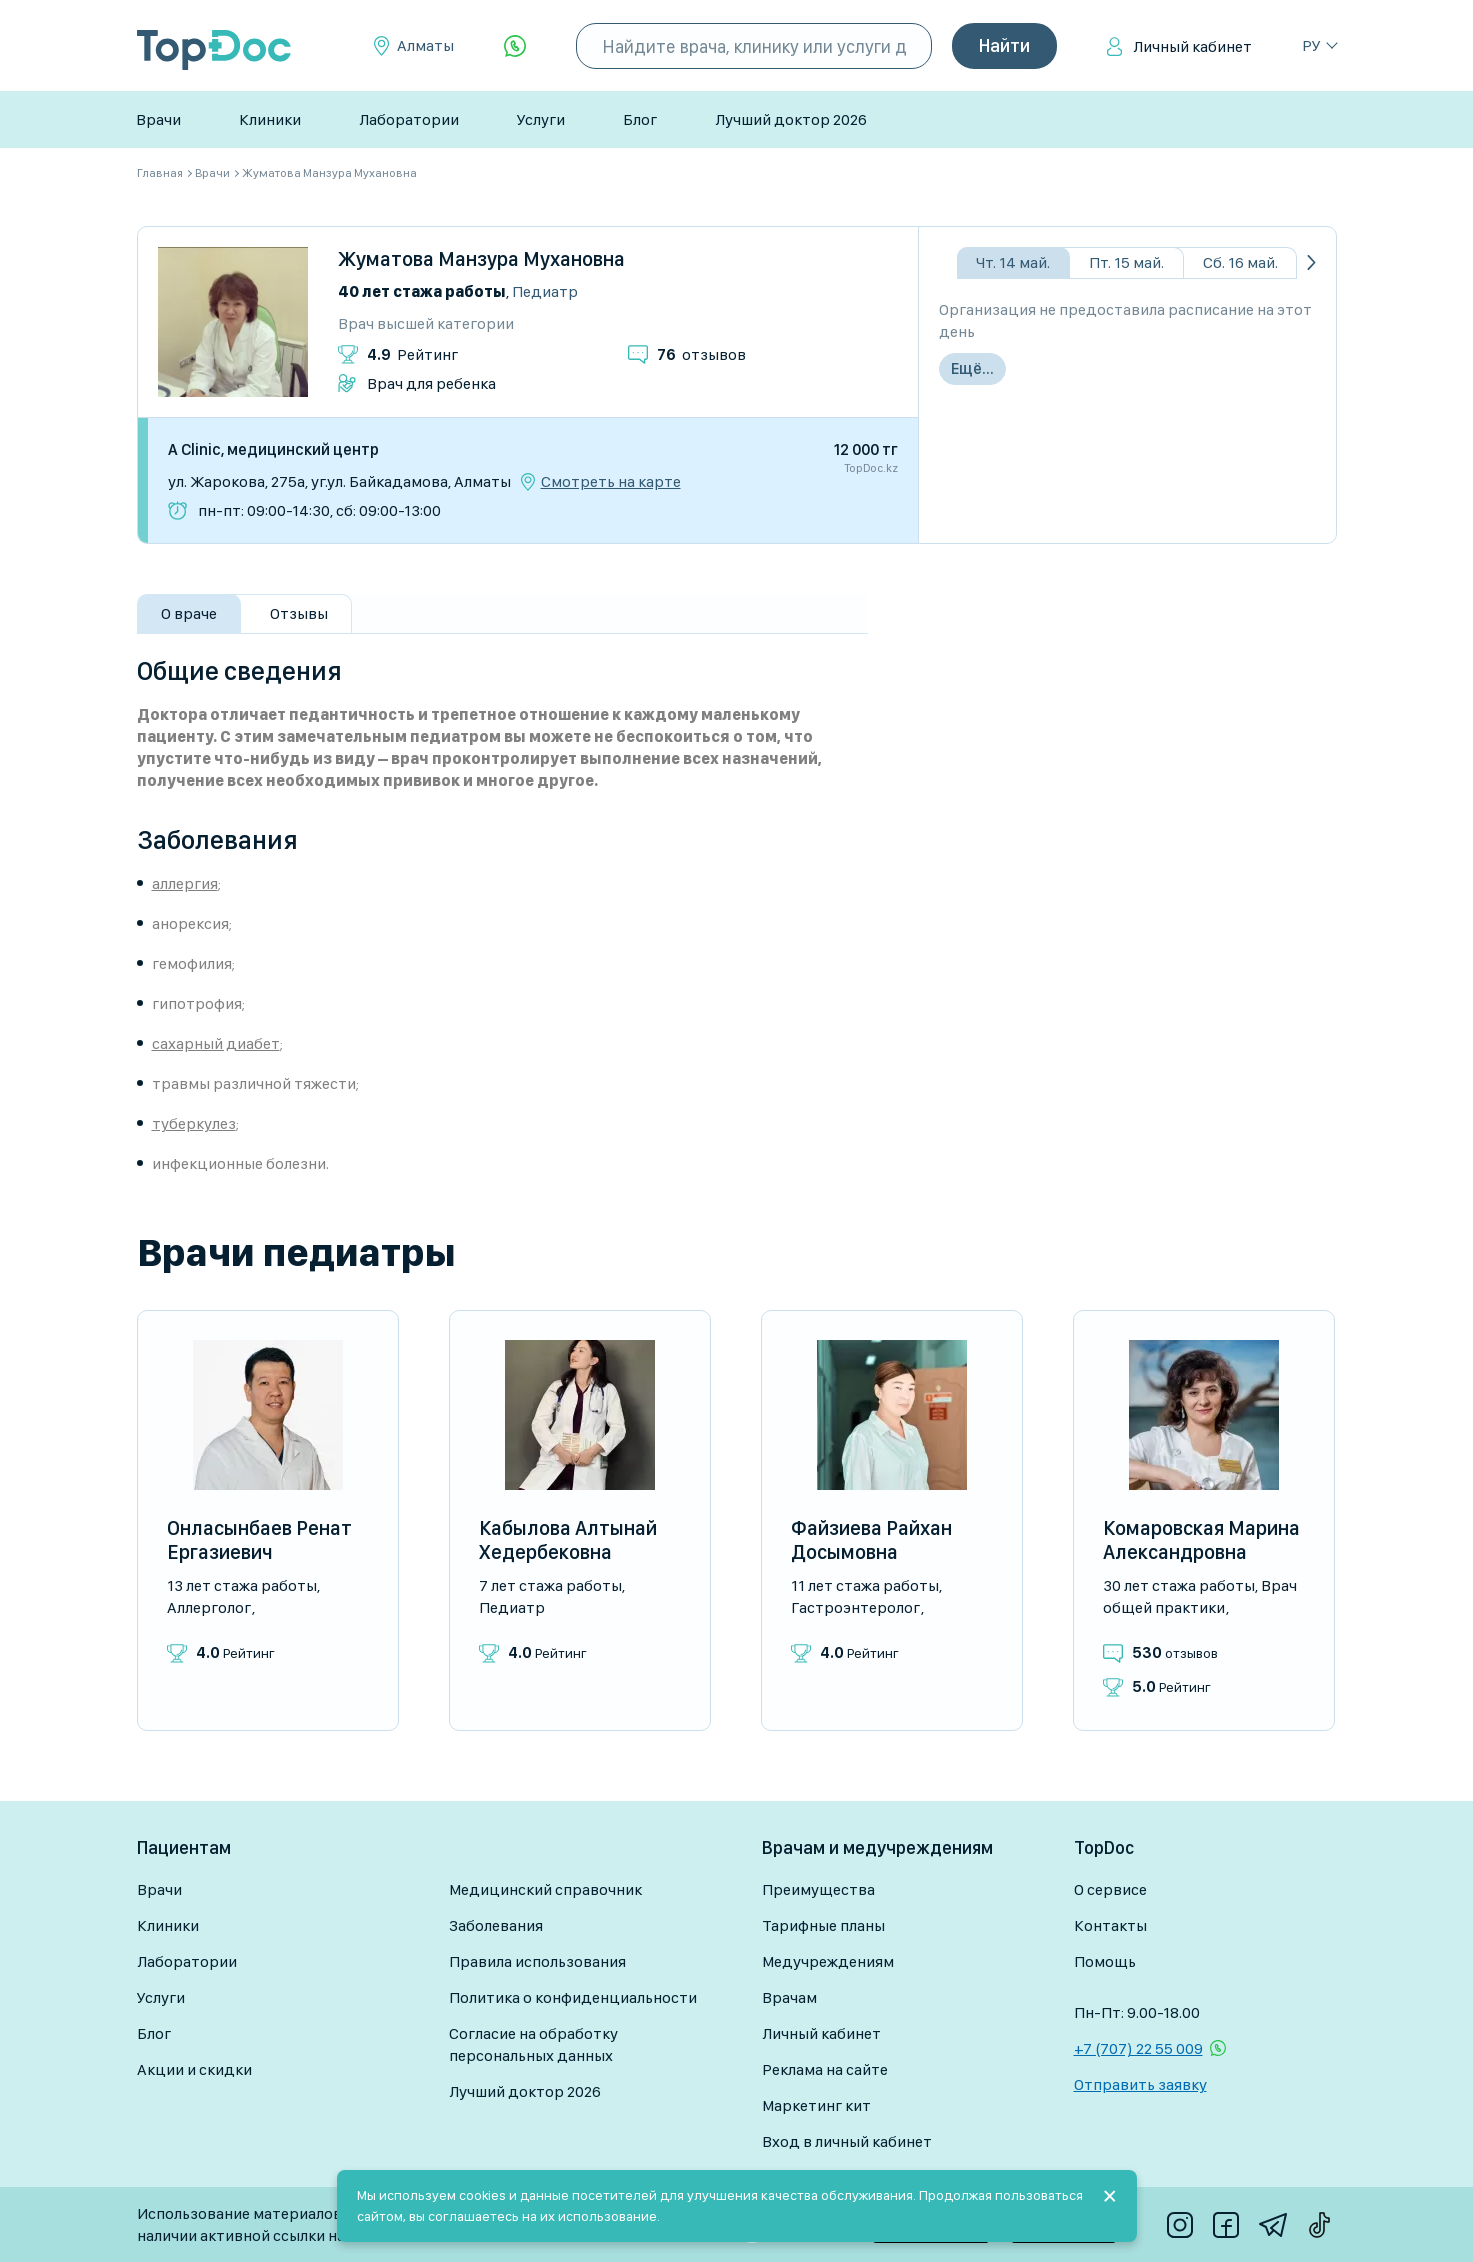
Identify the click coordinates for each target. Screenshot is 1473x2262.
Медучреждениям (828, 1961)
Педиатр (545, 291)
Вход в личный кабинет (847, 2141)
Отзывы (299, 613)
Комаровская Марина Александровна (1201, 1540)
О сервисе (1110, 1889)
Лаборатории (409, 119)
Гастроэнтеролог (855, 1607)
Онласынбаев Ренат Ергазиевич (259, 1540)
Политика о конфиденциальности (573, 1997)
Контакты (1110, 1925)
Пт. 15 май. (1126, 262)
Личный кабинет (1192, 46)
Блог (640, 119)
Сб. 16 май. (1240, 262)
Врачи (158, 119)
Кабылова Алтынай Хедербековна (568, 1540)
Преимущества (818, 1889)
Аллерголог (209, 1607)
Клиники (270, 119)
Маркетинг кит (816, 2105)
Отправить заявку (1140, 2084)
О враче (189, 613)
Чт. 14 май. (1013, 262)
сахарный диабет (216, 1043)
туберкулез (194, 1123)
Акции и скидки (194, 2069)
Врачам (789, 1997)
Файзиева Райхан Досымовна (871, 1540)
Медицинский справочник (545, 1889)
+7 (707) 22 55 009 (1138, 2048)
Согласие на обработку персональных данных (533, 2044)
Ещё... (972, 368)
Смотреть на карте (611, 482)
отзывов (701, 354)
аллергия (185, 883)
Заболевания (496, 1925)
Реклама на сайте (825, 2069)
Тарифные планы (823, 1925)
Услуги (541, 119)
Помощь (1105, 1961)
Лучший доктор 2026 (791, 119)
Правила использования (537, 1961)
